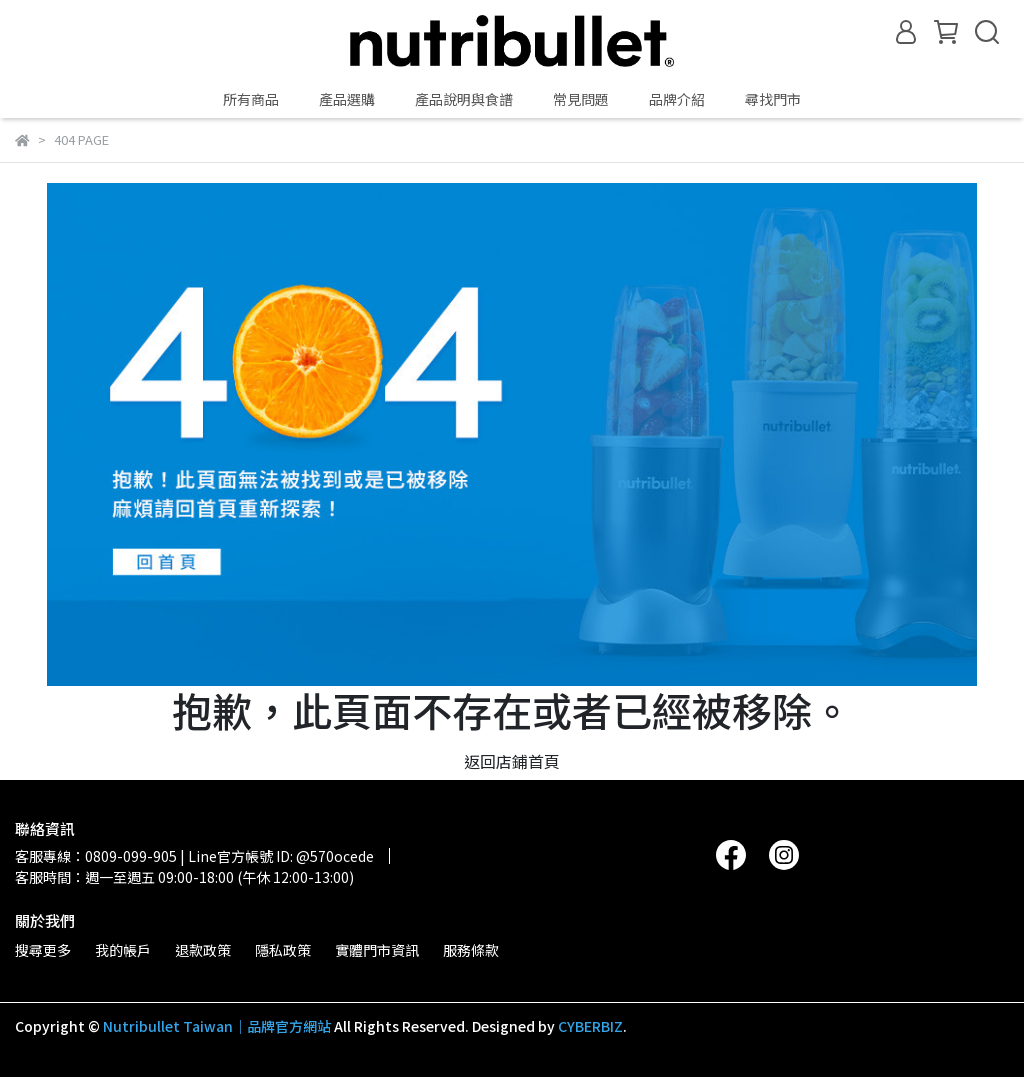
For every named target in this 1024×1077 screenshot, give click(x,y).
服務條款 (471, 950)
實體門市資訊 (377, 950)
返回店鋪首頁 (512, 761)
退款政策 (203, 950)
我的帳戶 (123, 950)
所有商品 (251, 99)
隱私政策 (283, 950)
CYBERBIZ (590, 1026)
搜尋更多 (43, 950)
